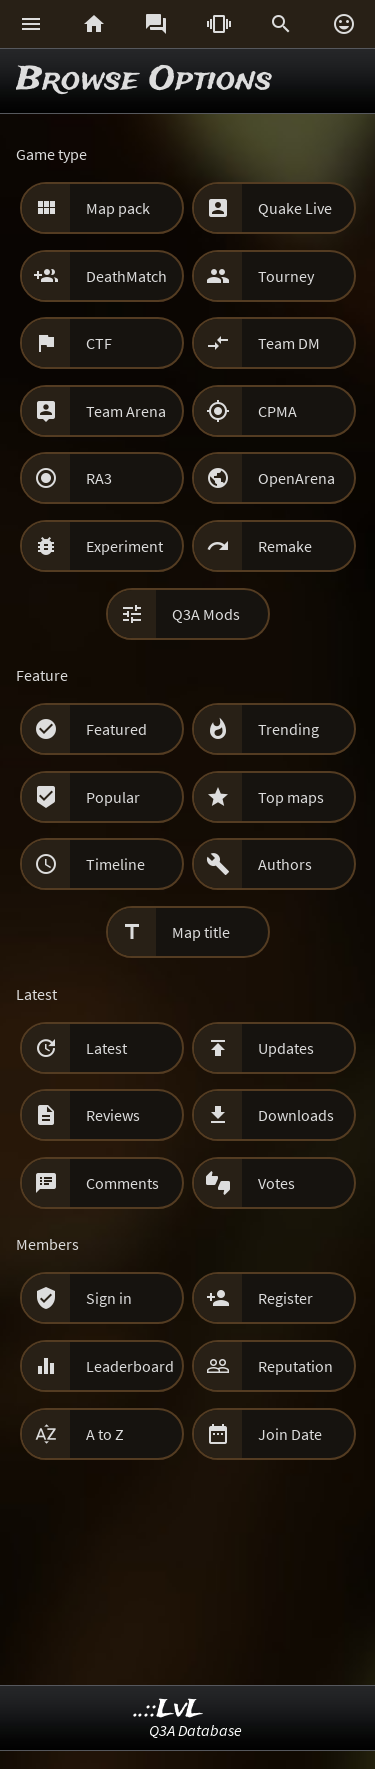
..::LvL (168, 1709)
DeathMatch (126, 276)
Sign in (109, 1298)
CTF (99, 343)
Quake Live (295, 208)
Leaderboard (130, 1366)
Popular (113, 797)
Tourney (286, 276)
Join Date (290, 1434)
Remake (285, 546)
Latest (106, 1048)
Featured (116, 729)
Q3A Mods (206, 614)
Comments (122, 1183)
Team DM (289, 343)
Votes (276, 1183)
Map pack (118, 208)
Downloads (296, 1115)
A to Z (105, 1434)
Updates (286, 1048)
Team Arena (126, 411)
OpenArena (296, 478)
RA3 (99, 478)
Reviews (113, 1115)
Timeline (115, 864)
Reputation (295, 1366)
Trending (288, 729)
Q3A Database (195, 1730)
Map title (201, 932)
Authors (285, 864)
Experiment (124, 546)
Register (285, 1298)
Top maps (291, 797)
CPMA (277, 411)
